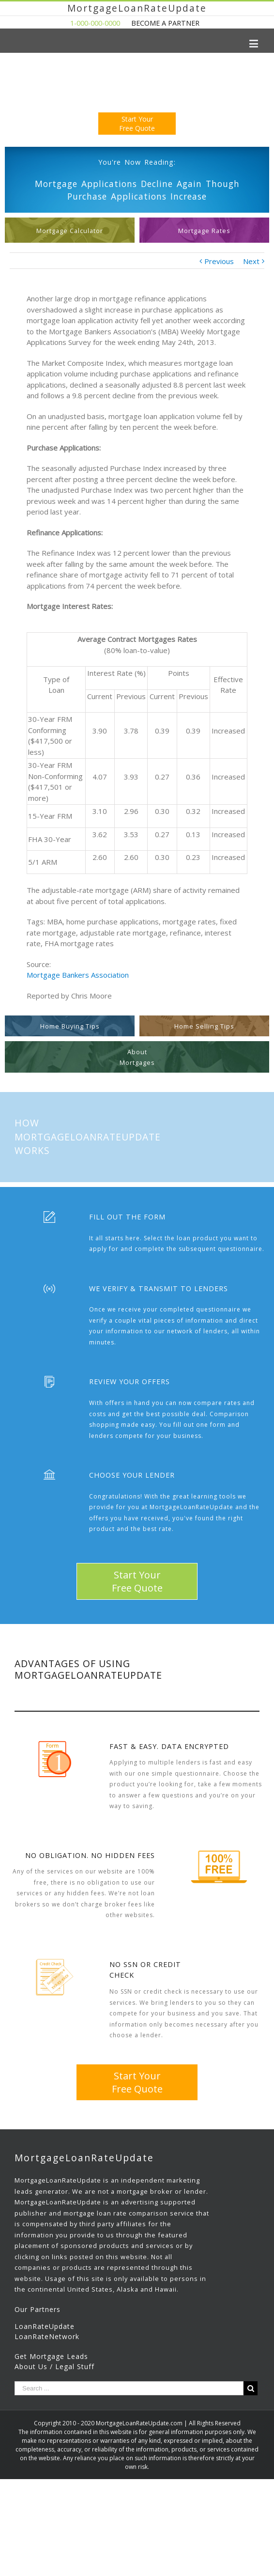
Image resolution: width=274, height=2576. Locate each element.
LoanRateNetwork (47, 2336)
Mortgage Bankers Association (78, 975)
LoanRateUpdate (45, 2326)
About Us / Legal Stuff (54, 2366)
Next (251, 261)
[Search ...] (129, 2388)
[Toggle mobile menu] (254, 43)
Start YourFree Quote (137, 123)
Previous (219, 261)
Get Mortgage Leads (51, 2356)
